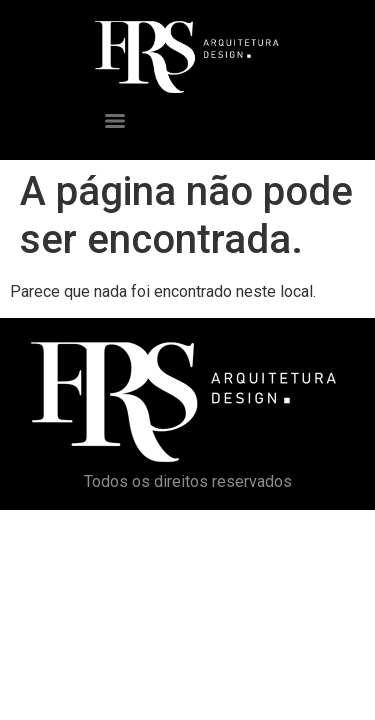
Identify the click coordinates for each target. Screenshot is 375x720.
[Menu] (115, 121)
